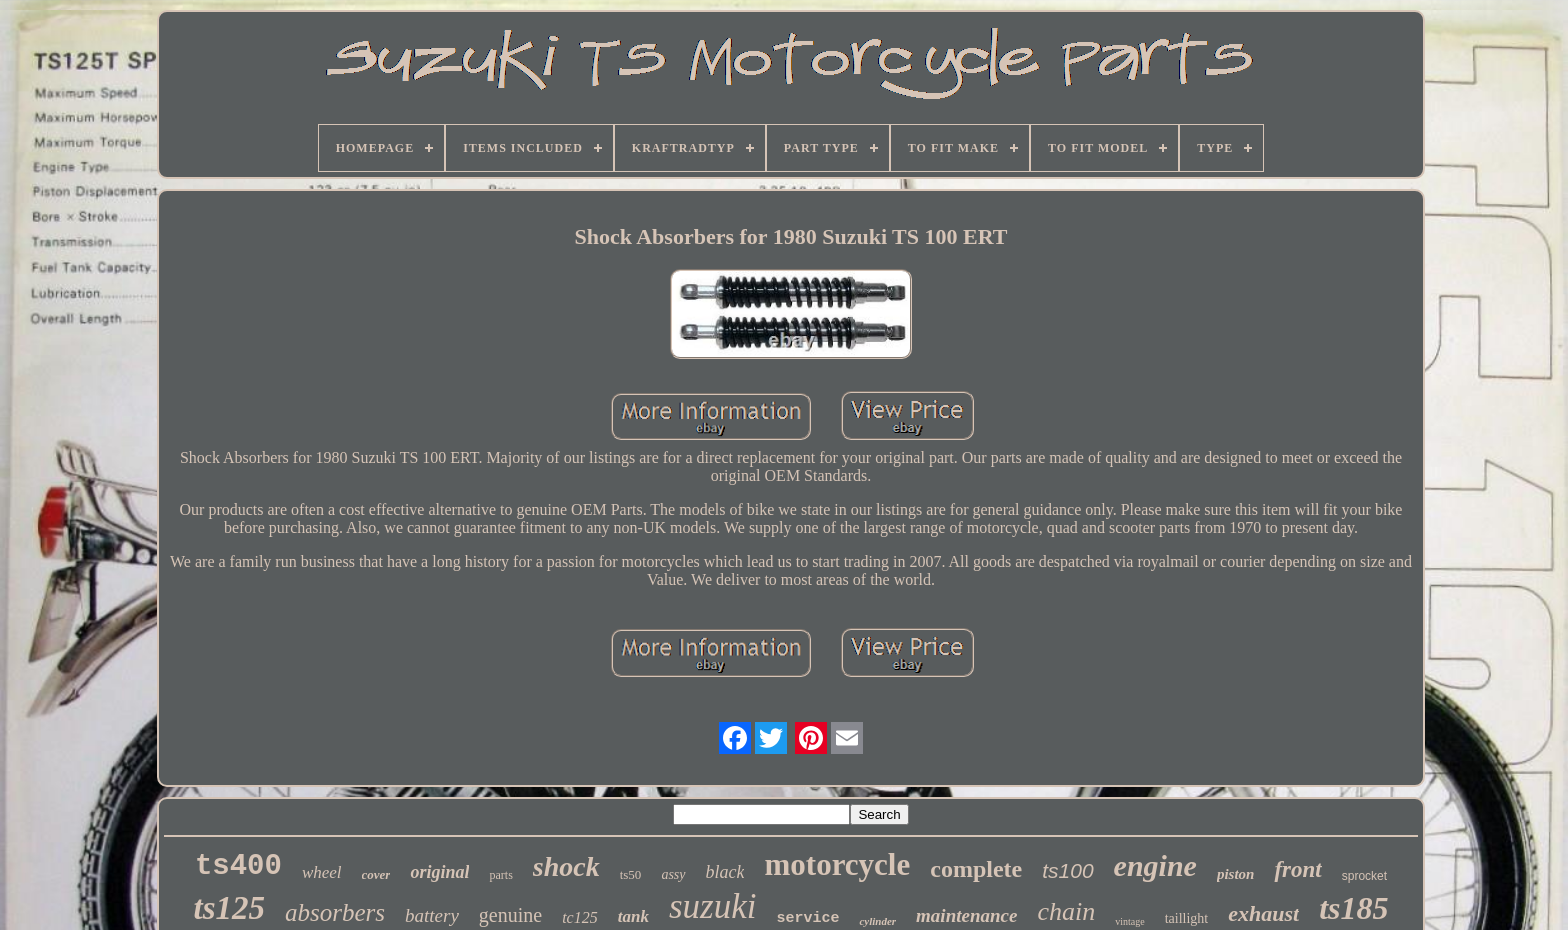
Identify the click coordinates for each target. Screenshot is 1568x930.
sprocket (1364, 876)
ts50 (631, 874)
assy (673, 874)
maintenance (966, 915)
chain (1066, 911)
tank (633, 916)
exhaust (1263, 913)
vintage (1129, 921)
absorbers (335, 912)
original (439, 872)
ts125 (230, 908)
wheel (322, 872)
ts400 (238, 866)
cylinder (877, 921)
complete (976, 869)
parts (500, 875)
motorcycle (837, 864)
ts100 (1067, 870)
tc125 (580, 917)
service (807, 918)
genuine (510, 915)
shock (566, 866)
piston (1236, 874)
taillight (1187, 918)
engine (1155, 865)
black (725, 872)
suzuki (713, 906)
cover (376, 874)
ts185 (1353, 908)
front (1297, 869)
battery (432, 915)
